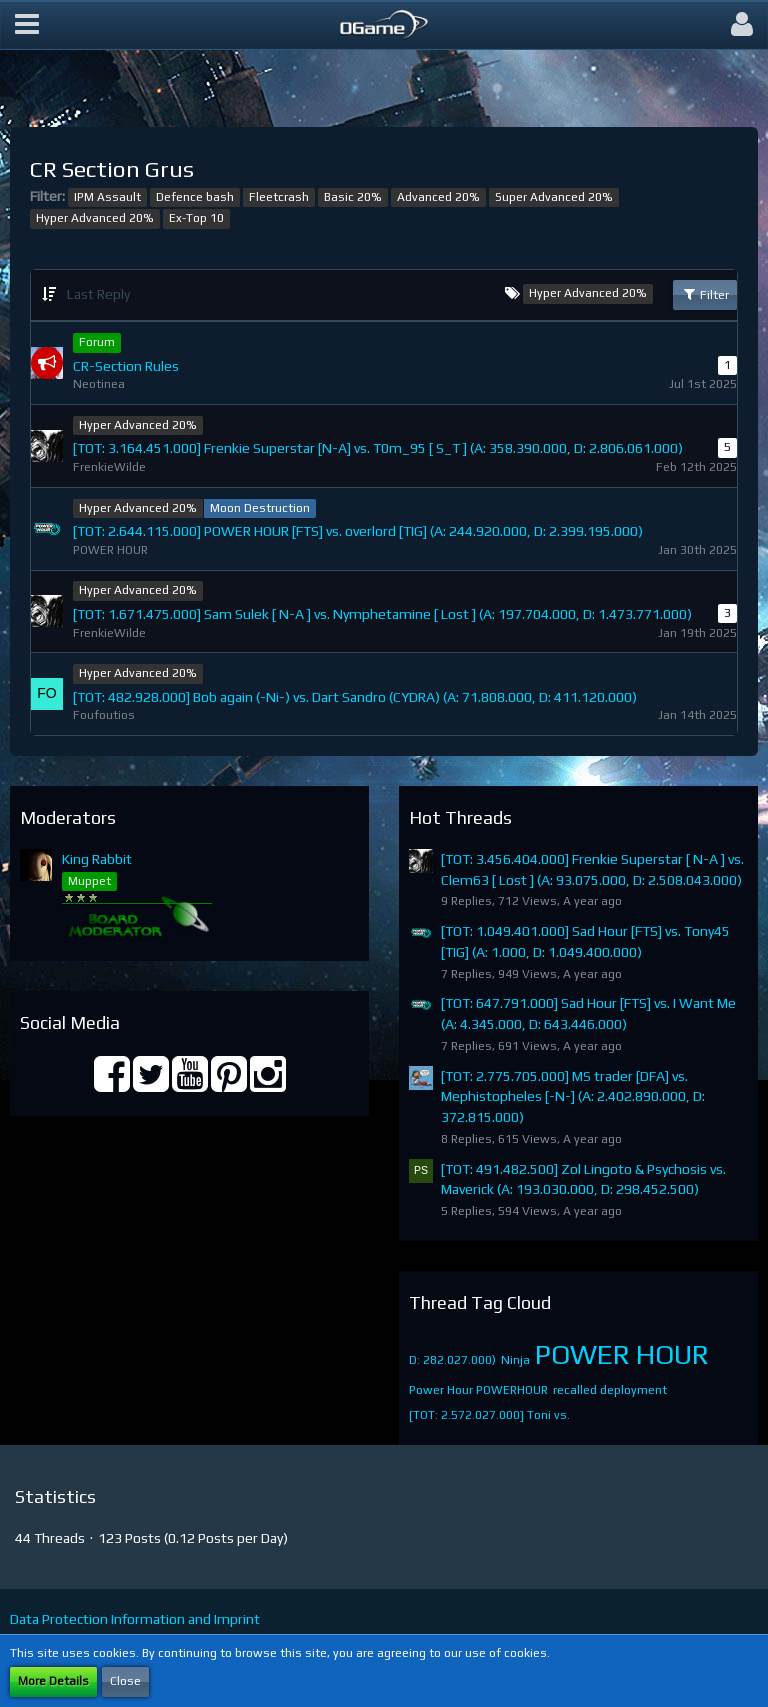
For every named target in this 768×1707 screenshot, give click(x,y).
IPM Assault (107, 197)
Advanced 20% (438, 197)
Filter (705, 294)
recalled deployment (610, 1390)
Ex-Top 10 (196, 218)
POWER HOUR (622, 1354)
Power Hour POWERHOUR (478, 1390)
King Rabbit (97, 859)
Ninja (515, 1360)
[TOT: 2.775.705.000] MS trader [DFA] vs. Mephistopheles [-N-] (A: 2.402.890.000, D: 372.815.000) (573, 1096)
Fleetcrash (279, 197)
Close (125, 1681)
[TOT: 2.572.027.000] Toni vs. (489, 1415)
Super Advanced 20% (554, 197)
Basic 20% (353, 197)
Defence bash (195, 197)
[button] (27, 25)
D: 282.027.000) (452, 1360)
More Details (53, 1681)
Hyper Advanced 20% (95, 218)
